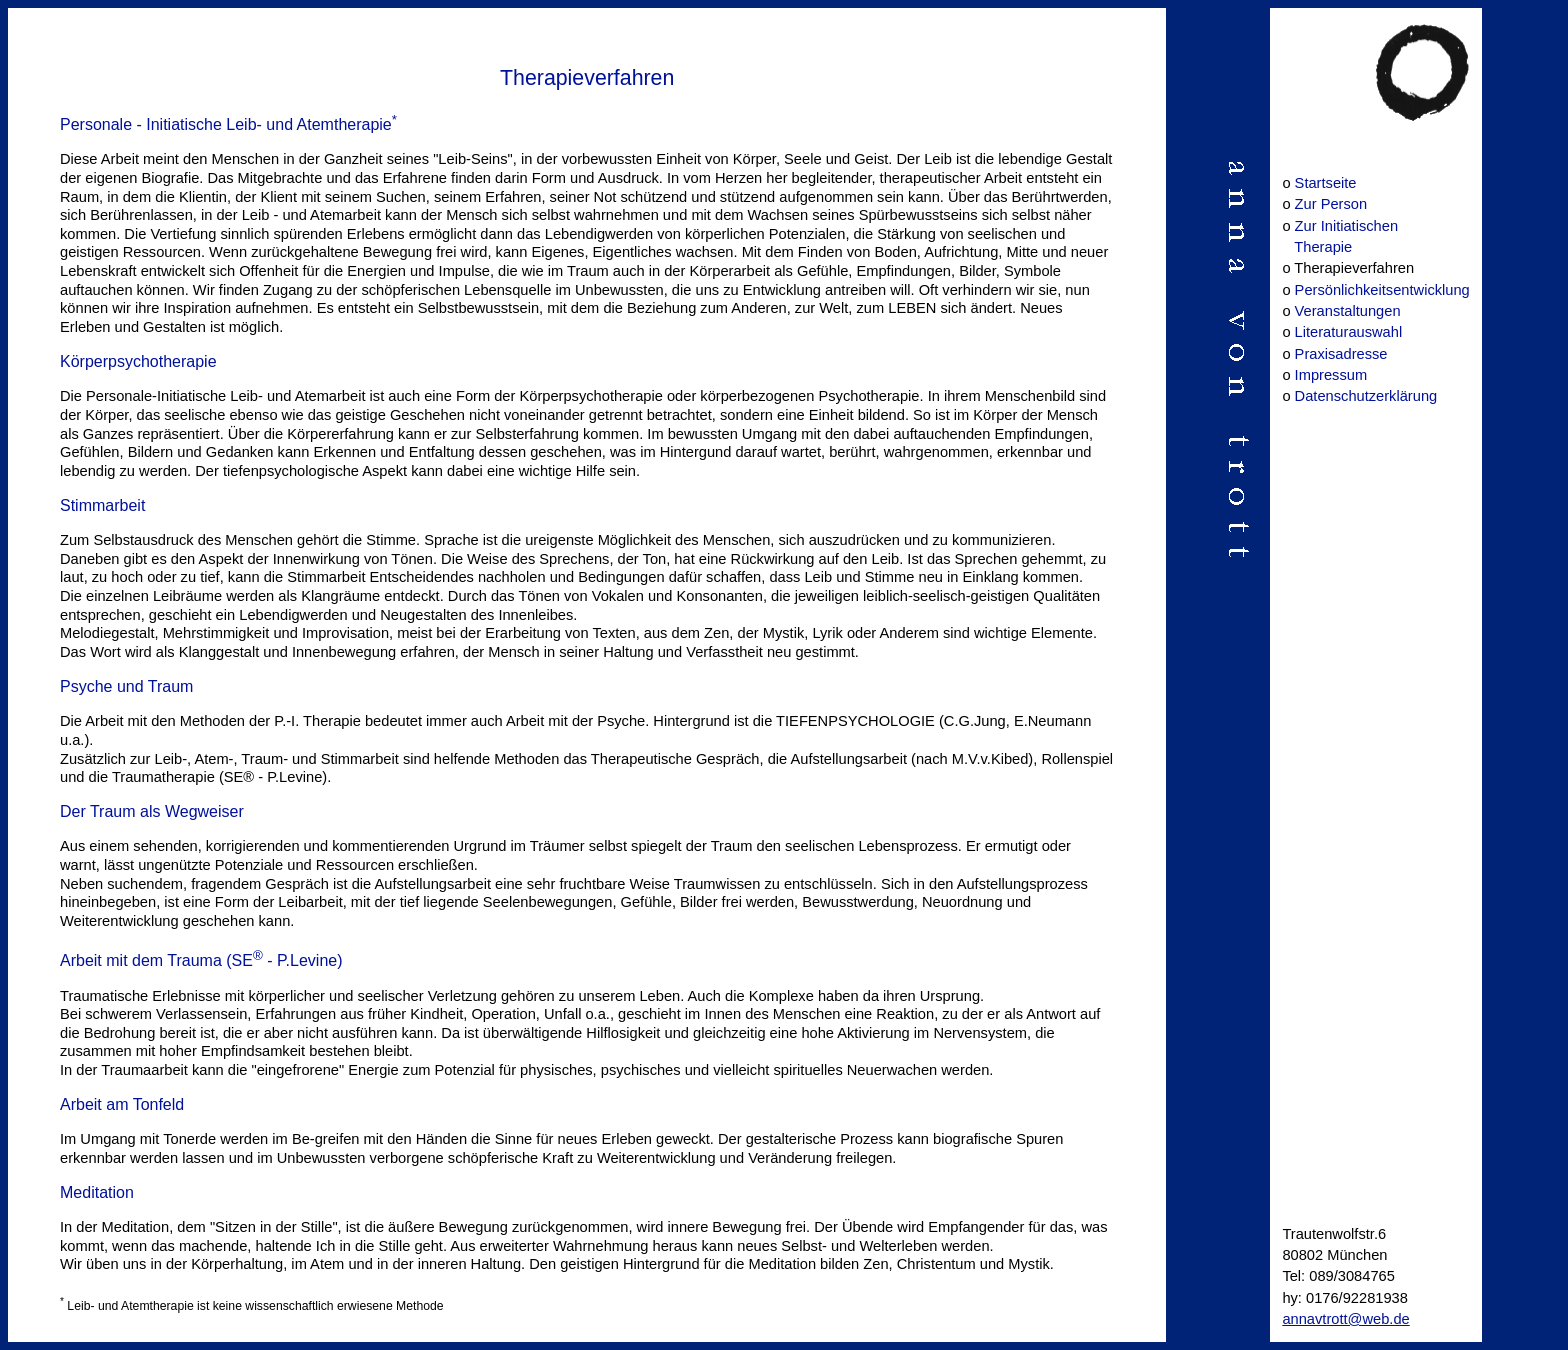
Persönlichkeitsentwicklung (1382, 290)
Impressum (1331, 375)
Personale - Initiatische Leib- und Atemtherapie (228, 124)
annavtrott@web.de (1345, 1319)
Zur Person (1331, 204)
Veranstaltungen (1348, 311)
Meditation (97, 1192)
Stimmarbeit (102, 505)
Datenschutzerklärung (1366, 396)
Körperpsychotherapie (138, 361)
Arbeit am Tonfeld (122, 1104)
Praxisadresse (1341, 354)
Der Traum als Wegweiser (152, 811)
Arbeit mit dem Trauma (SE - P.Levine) (201, 960)
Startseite (1326, 183)
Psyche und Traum (126, 686)
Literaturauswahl (1349, 332)
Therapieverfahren (587, 78)
